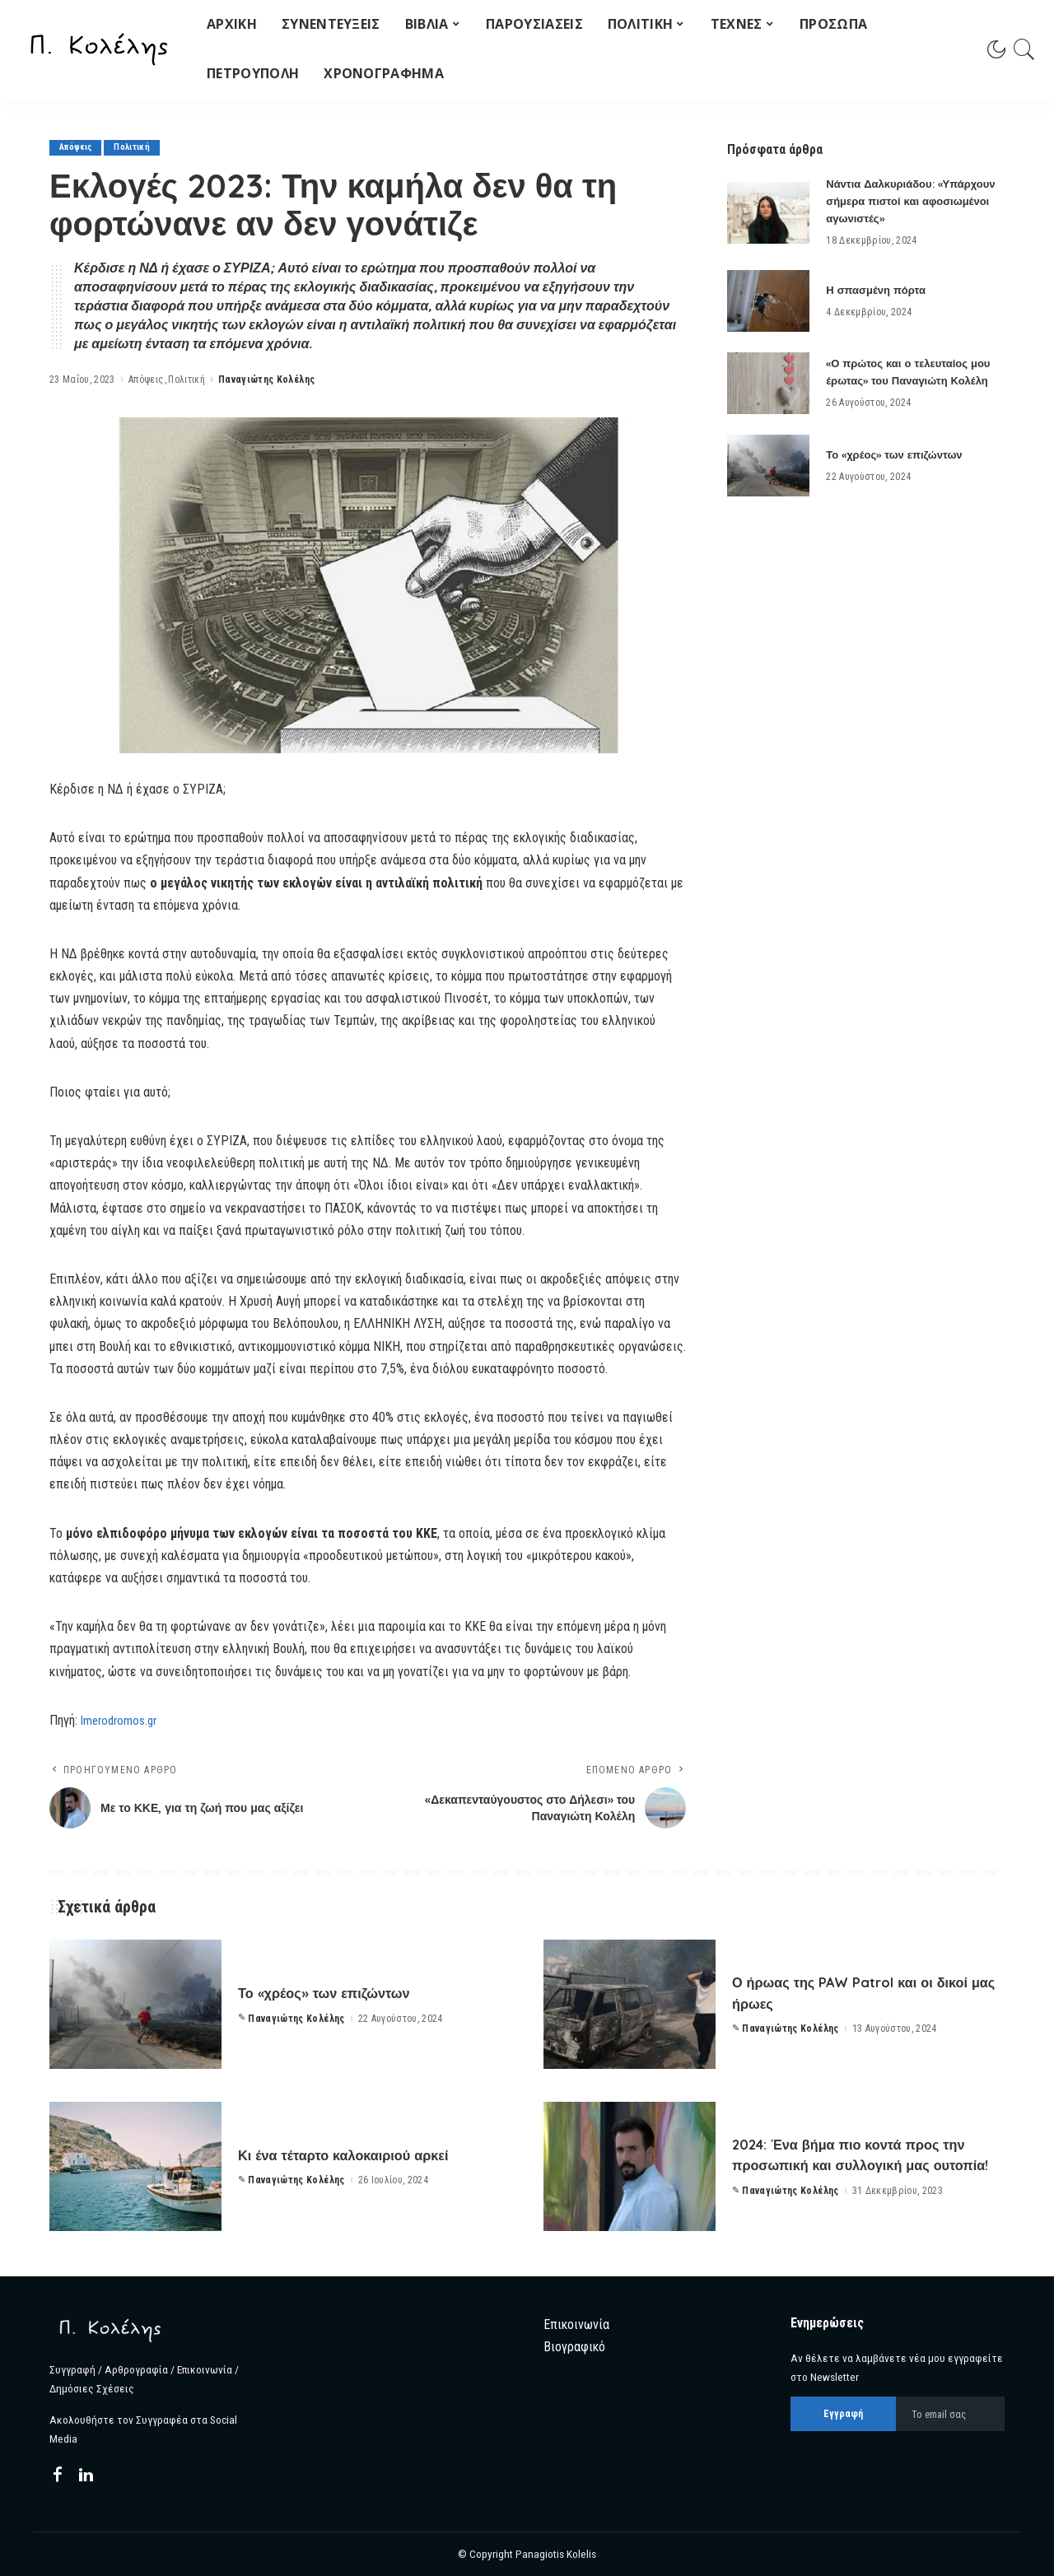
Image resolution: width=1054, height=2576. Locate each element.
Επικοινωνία (576, 2324)
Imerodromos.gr (122, 1720)
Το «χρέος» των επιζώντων (899, 454)
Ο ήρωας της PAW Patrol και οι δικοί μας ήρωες (855, 1992)
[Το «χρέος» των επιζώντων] (768, 465)
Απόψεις (77, 147)
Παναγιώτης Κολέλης (266, 379)
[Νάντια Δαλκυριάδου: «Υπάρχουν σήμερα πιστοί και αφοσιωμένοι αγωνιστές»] (768, 213)
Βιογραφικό (574, 2347)
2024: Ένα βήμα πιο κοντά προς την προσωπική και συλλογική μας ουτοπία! (859, 2154)
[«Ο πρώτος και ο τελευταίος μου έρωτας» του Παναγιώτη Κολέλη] (768, 383)
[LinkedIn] (86, 2475)
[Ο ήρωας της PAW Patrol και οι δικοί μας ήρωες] (629, 2004)
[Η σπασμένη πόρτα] (768, 301)
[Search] (1024, 49)
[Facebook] (57, 2475)
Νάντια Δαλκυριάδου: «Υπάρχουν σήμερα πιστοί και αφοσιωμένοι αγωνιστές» (908, 201)
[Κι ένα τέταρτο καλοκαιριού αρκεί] (135, 2166)
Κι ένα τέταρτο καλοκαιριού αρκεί (367, 2154)
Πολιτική (137, 147)
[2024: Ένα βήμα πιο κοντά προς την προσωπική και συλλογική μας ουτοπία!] (629, 2166)
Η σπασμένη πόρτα (879, 289)
